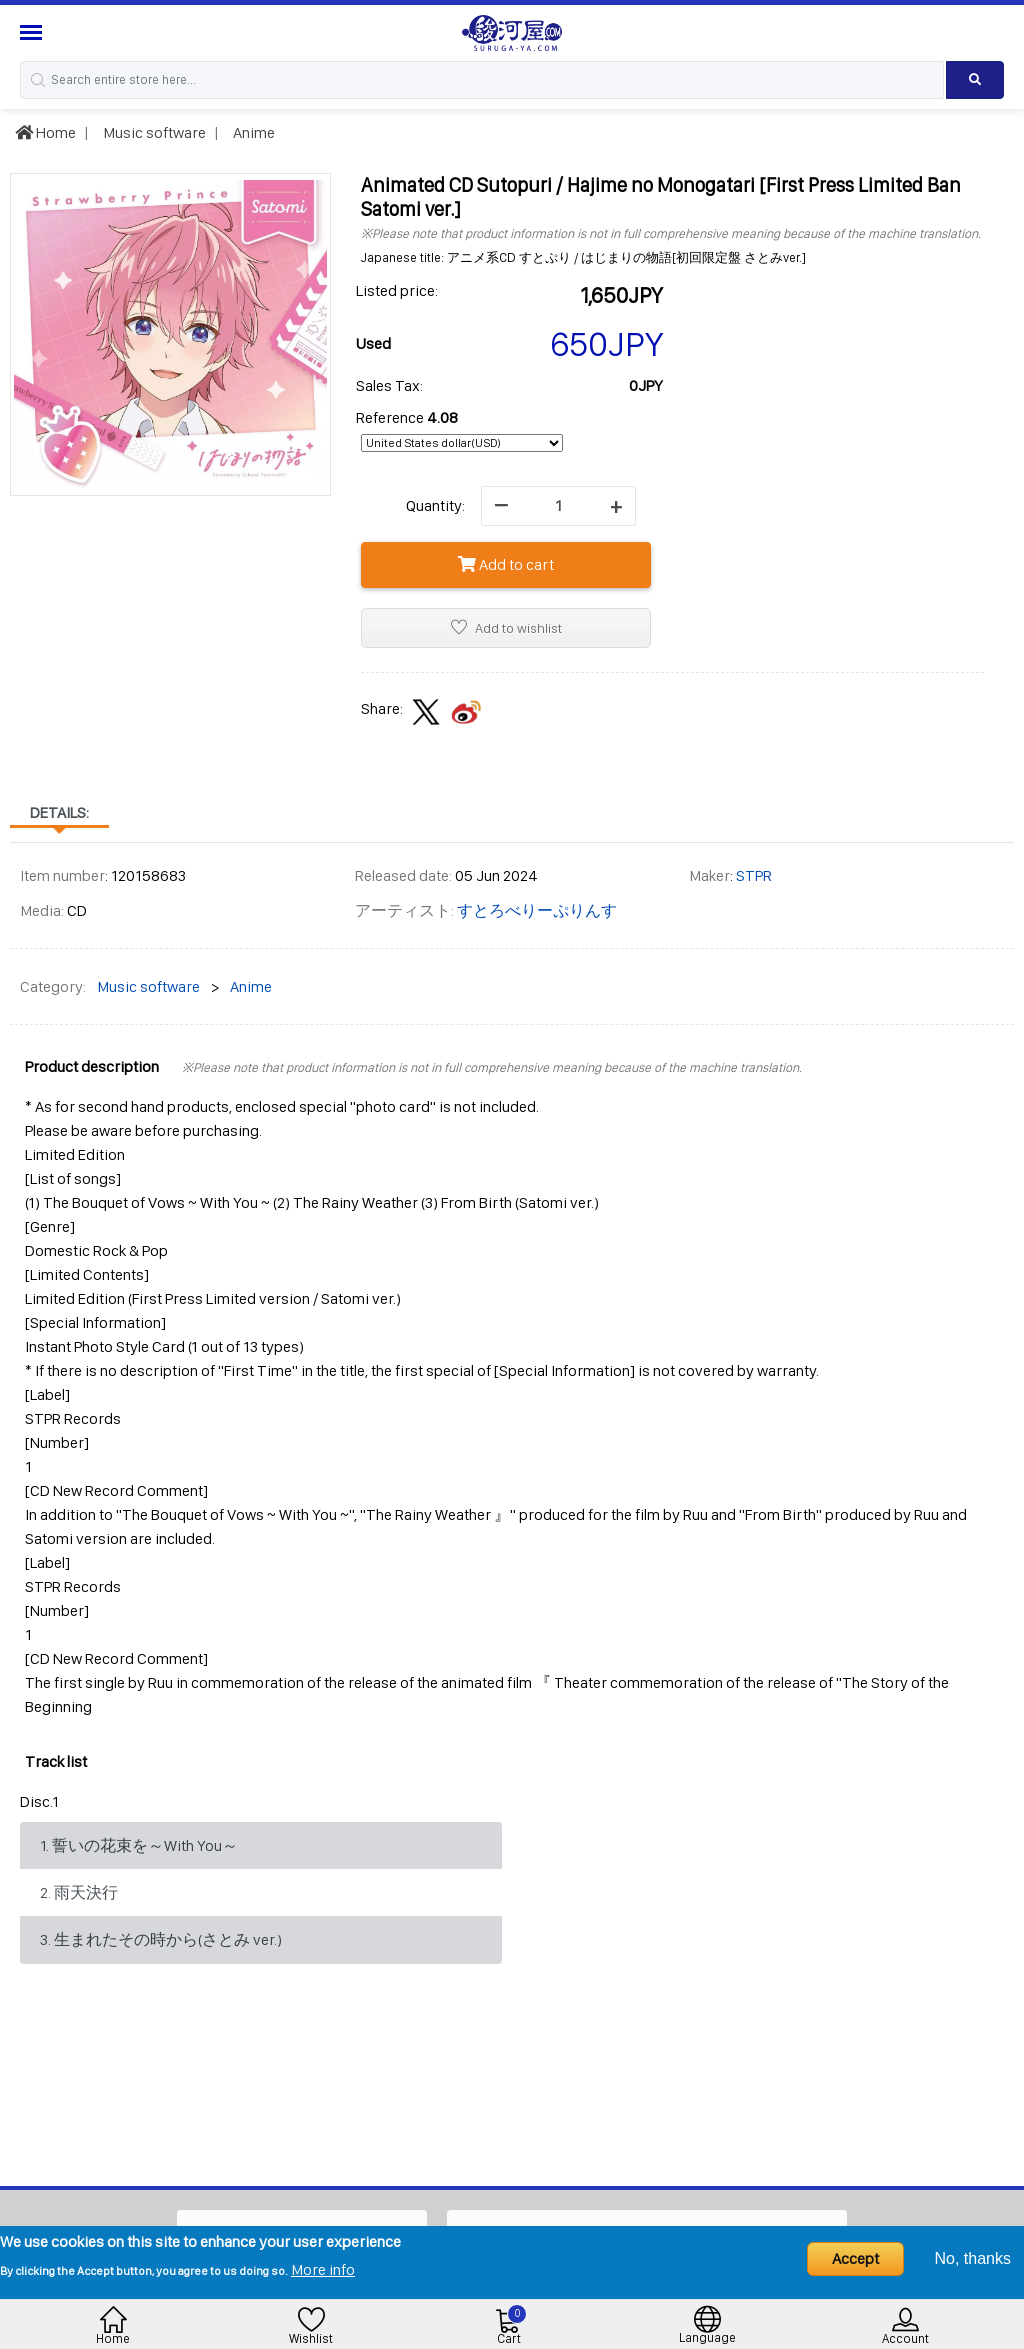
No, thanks (973, 2258)
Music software (153, 132)
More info (323, 2269)
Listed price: (397, 290)
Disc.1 (39, 1801)
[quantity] (558, 506)
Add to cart (506, 564)
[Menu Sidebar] (33, 32)
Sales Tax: (389, 385)
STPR (754, 875)
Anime (252, 132)
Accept (855, 2258)
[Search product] (975, 80)
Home (45, 132)
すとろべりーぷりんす (537, 910)
